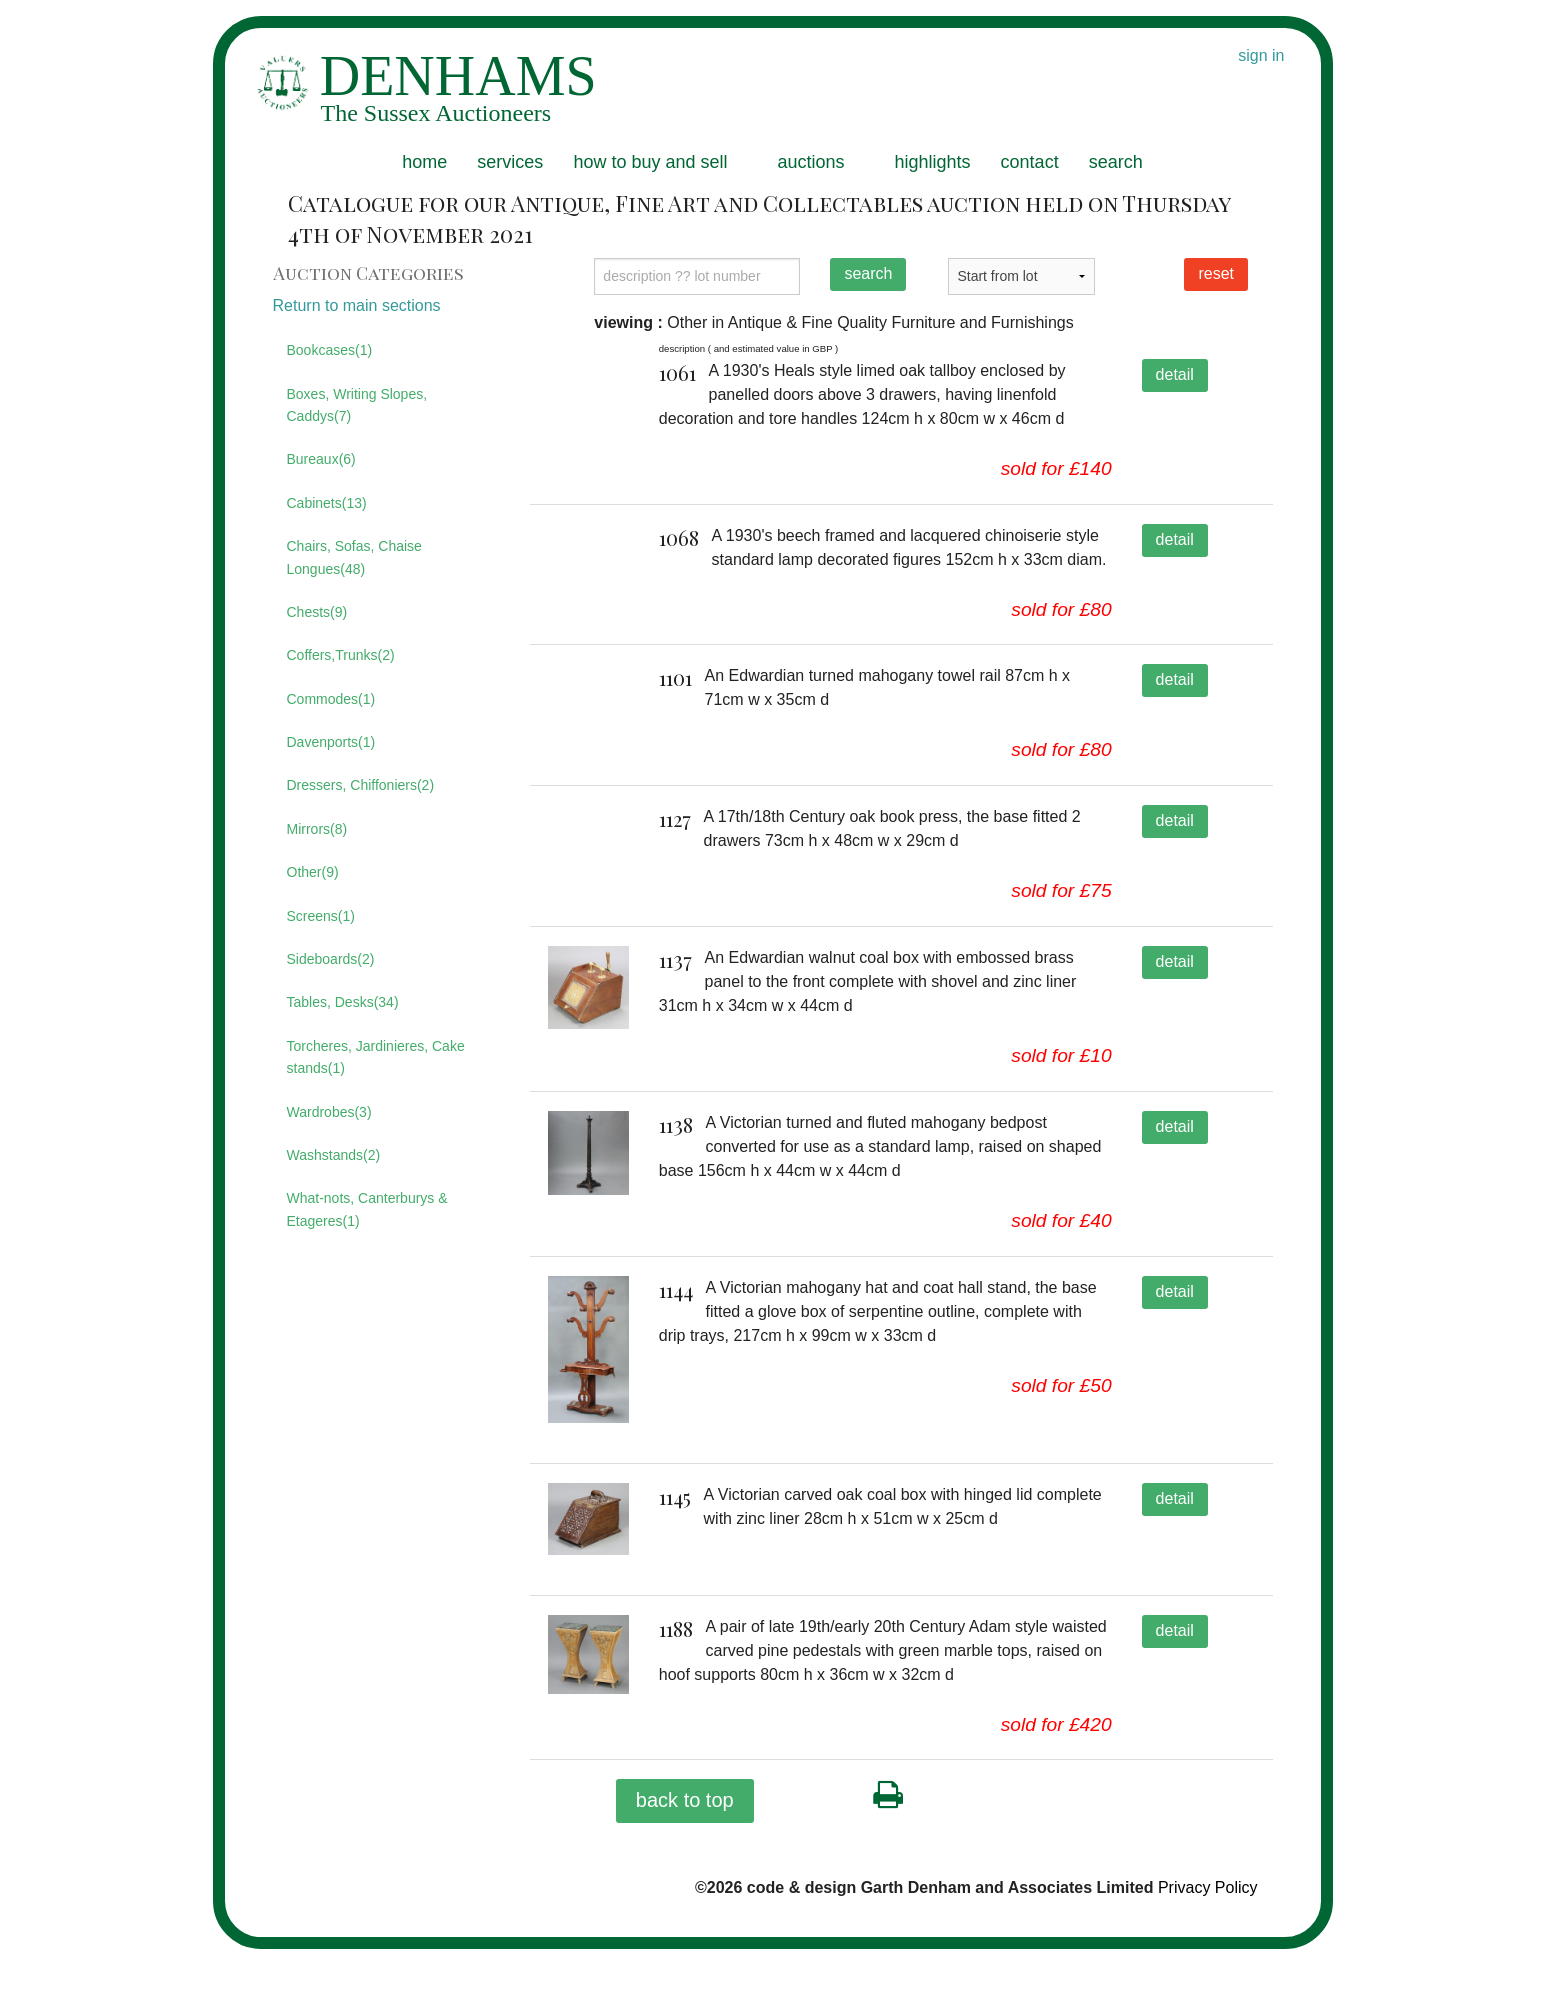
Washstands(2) (334, 1155)
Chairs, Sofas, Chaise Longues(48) (354, 557)
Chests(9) (317, 612)
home (424, 162)
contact (1030, 162)
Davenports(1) (331, 742)
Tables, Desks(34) (343, 1002)
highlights (933, 162)
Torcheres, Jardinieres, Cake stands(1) (376, 1057)
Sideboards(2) (331, 959)
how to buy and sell (650, 162)
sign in (1261, 55)
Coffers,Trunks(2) (341, 655)
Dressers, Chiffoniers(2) (361, 785)
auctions (810, 162)
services (510, 162)
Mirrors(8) (317, 829)
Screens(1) (321, 916)
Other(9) (313, 872)
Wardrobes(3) (329, 1112)
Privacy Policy (1208, 1951)
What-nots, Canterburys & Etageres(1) (367, 1209)
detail (1175, 374)
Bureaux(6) (321, 459)
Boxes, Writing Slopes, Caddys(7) (357, 405)
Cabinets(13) (327, 503)
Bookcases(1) (330, 350)
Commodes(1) (331, 699)
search (1116, 162)
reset (1216, 273)
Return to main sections (357, 305)
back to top (685, 1864)
